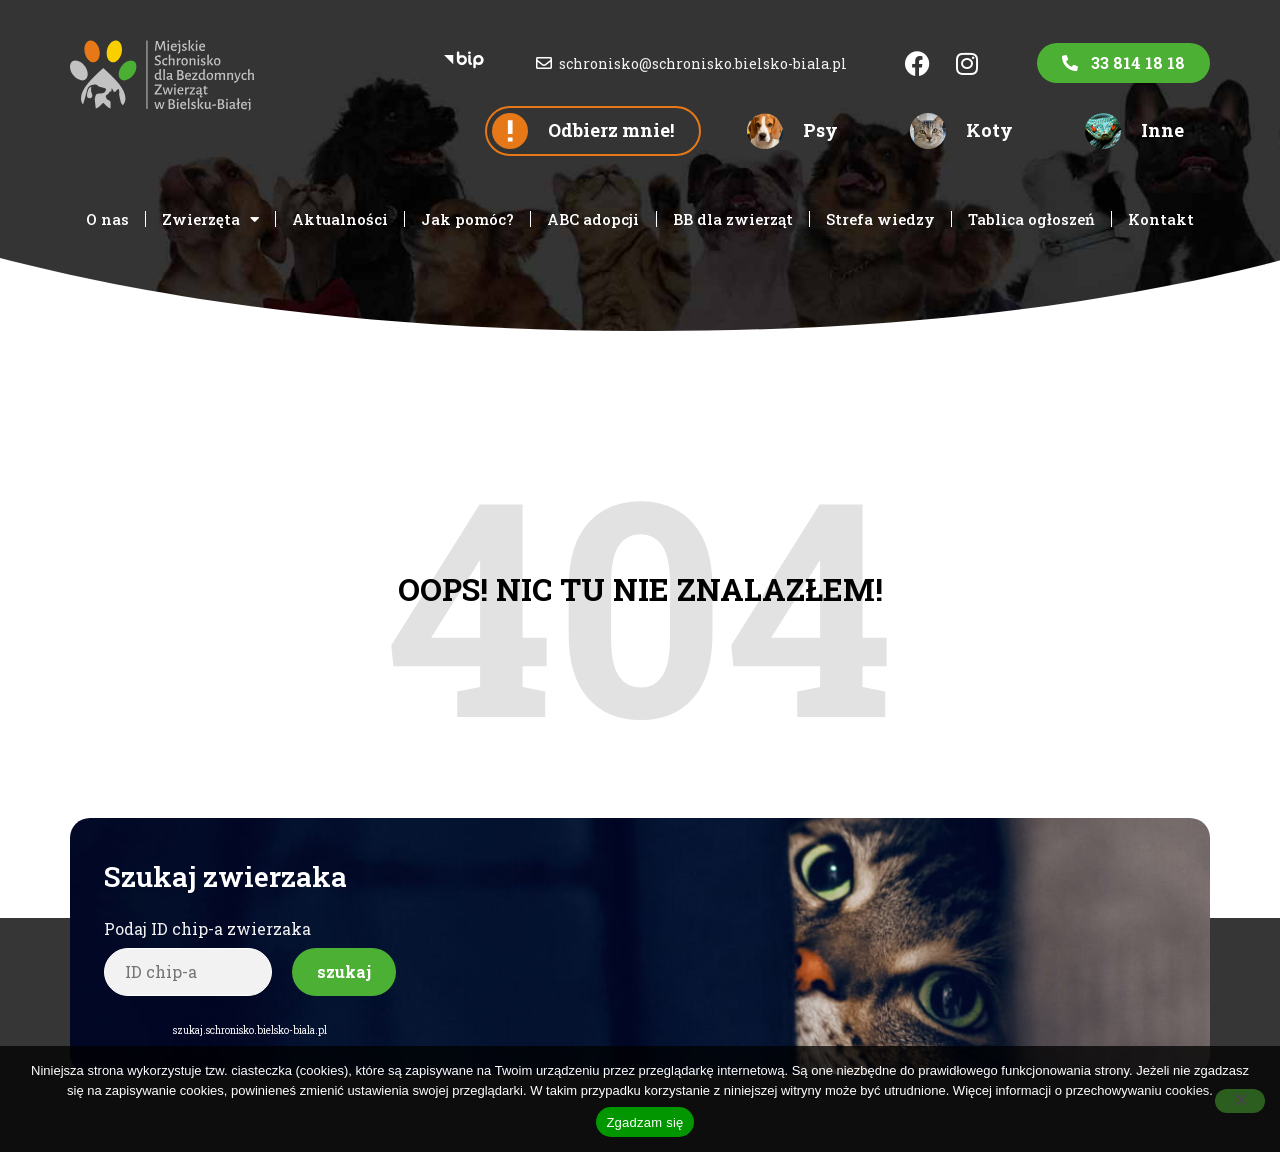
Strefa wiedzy (880, 219)
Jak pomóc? (467, 219)
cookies (1187, 1090)
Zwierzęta (210, 219)
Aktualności (340, 219)
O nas (107, 219)
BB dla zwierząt (733, 219)
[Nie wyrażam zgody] (1240, 1101)
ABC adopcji (593, 219)
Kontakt (1161, 219)
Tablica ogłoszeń (1031, 219)
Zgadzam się (644, 1122)
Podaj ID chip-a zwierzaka (207, 928)
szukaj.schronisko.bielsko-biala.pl (250, 1030)
